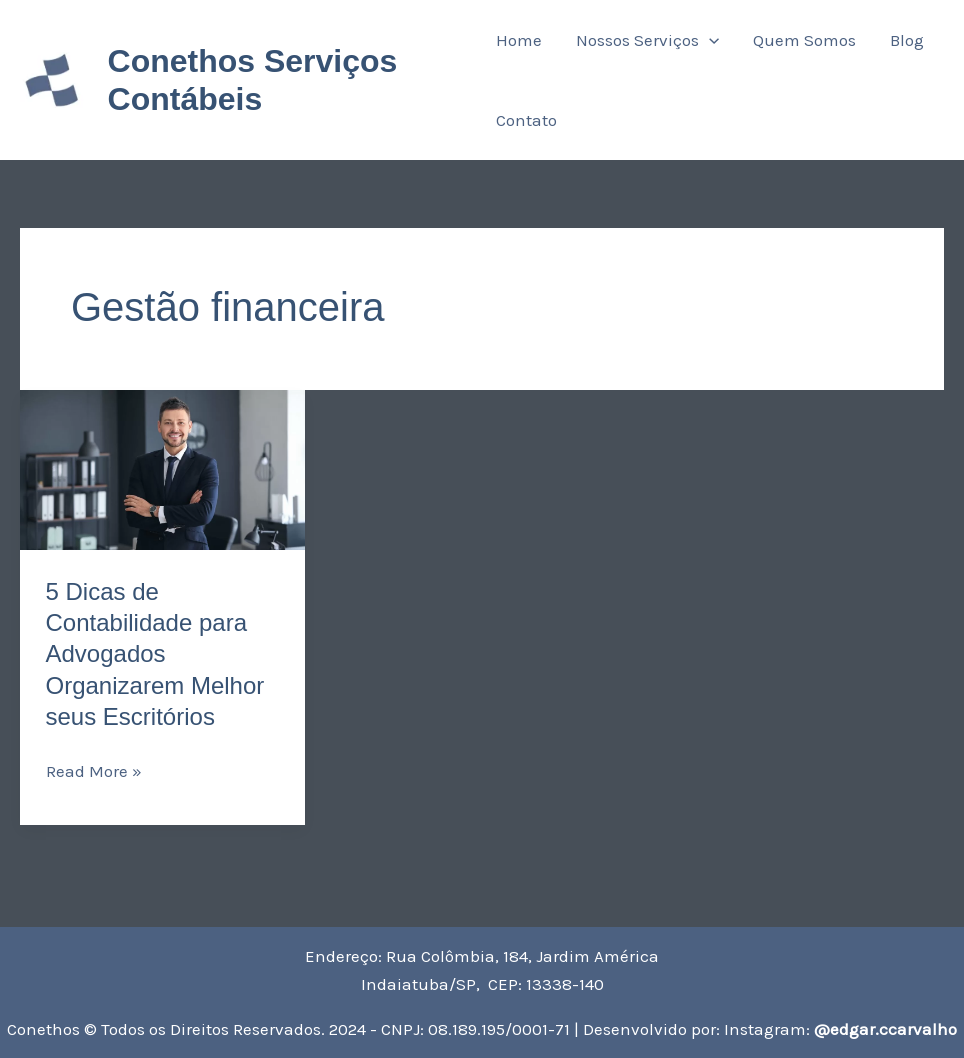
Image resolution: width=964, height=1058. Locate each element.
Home (519, 40)
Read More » (94, 769)
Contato (526, 120)
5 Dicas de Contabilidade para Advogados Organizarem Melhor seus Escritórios (155, 654)
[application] (709, 40)
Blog (907, 40)
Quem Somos (804, 40)
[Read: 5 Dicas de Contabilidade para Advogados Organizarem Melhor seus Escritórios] (162, 470)
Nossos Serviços (647, 40)
